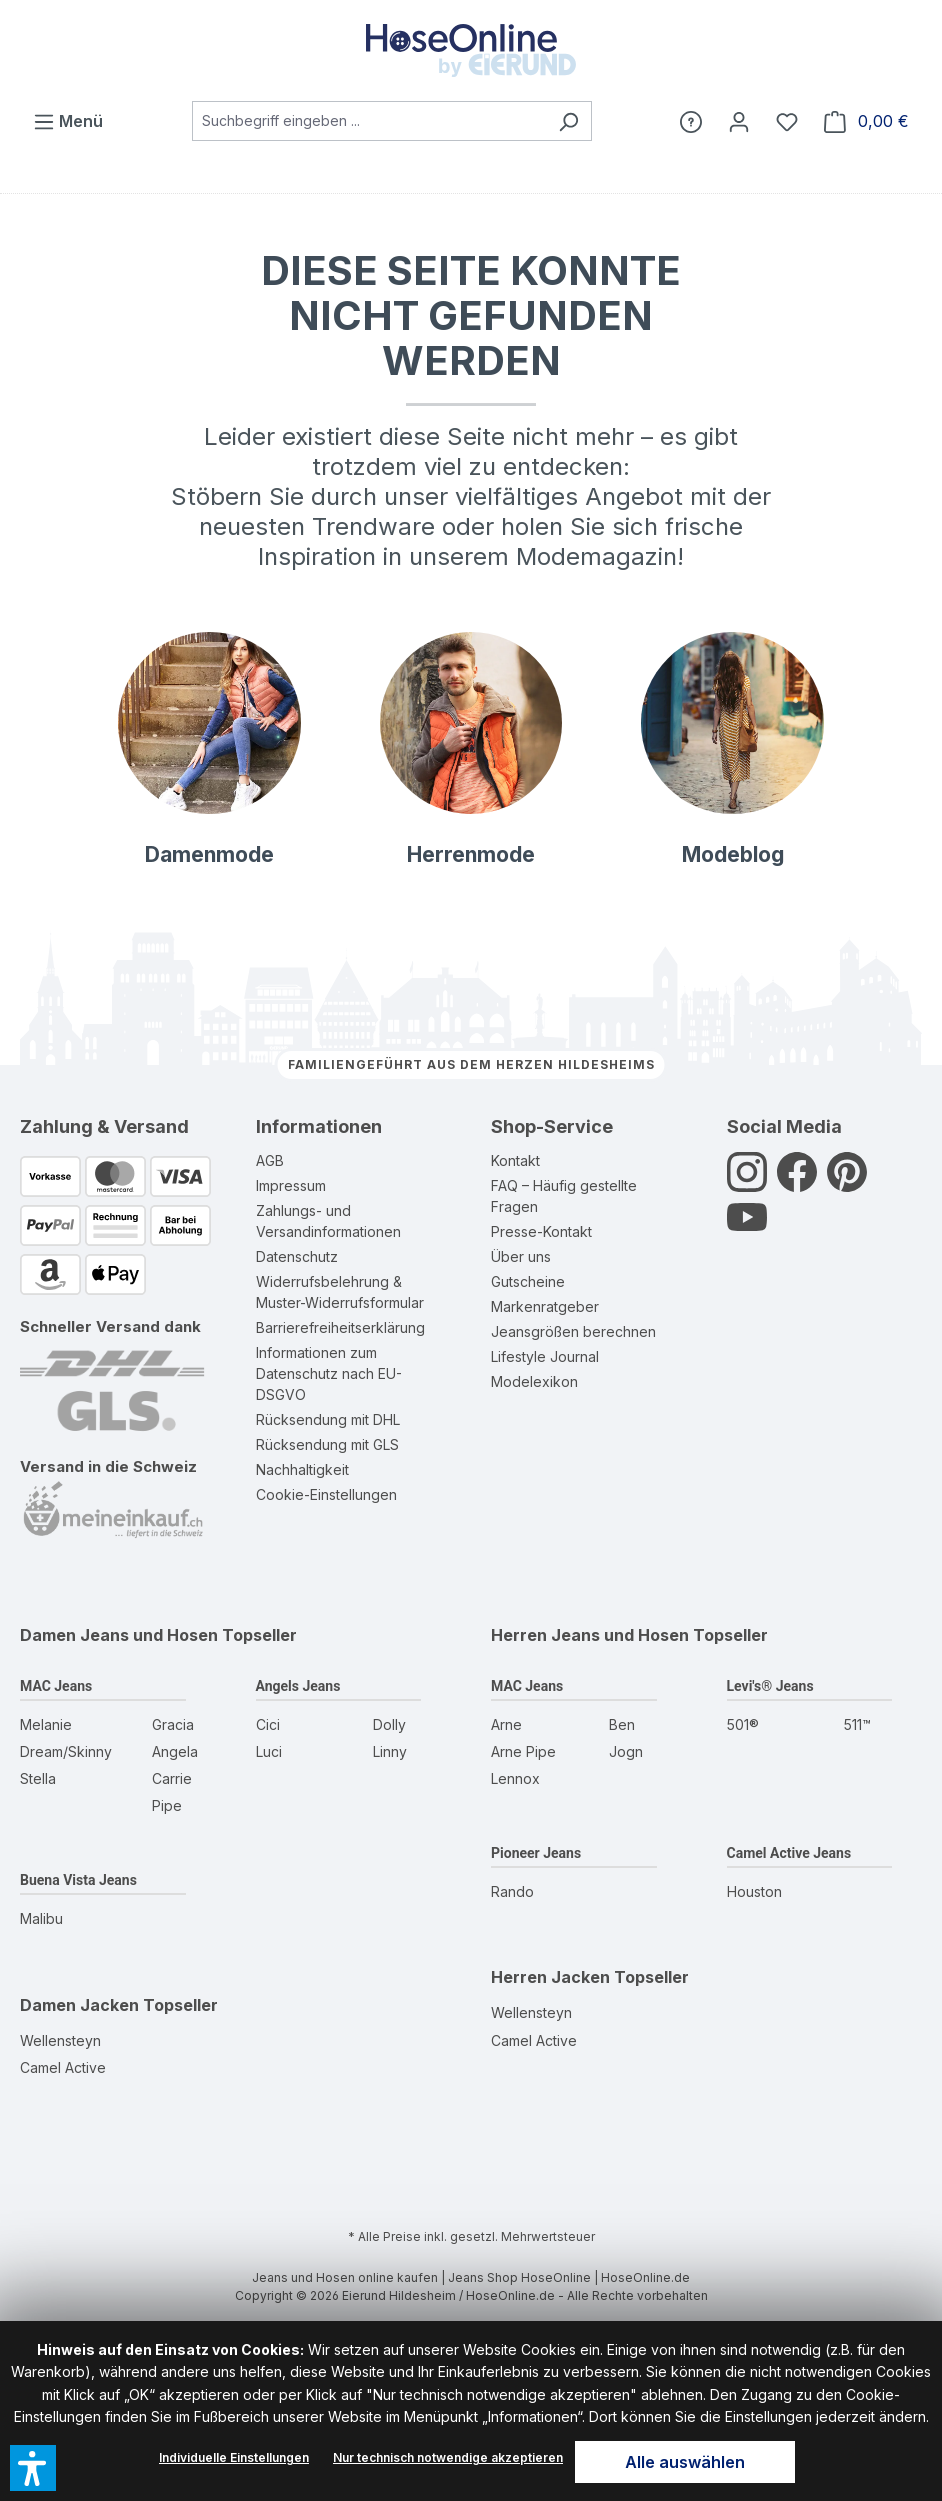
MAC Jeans (56, 1686)
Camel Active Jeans (789, 1853)
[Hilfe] (691, 121)
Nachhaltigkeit (302, 1469)
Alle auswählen (685, 2462)
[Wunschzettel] (787, 121)
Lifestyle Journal (545, 1356)
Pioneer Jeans (536, 1853)
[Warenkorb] (866, 121)
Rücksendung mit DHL (328, 1419)
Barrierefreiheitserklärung (340, 1327)
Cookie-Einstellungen (326, 1494)
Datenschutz (297, 1256)
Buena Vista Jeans (78, 1880)
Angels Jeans (298, 1686)
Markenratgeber (545, 1306)
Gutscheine (528, 1281)
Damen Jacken (79, 2005)
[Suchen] (568, 121)
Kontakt (515, 1160)
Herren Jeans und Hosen (590, 1635)
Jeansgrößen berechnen (573, 1331)
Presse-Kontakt (541, 1231)
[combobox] (369, 121)
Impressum (291, 1185)
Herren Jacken (550, 1977)
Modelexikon (534, 1381)
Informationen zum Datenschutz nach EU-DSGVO (329, 1373)
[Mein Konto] (739, 121)
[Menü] (68, 121)
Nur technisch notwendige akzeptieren (448, 2457)
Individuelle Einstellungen (234, 2457)
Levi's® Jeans (770, 1686)
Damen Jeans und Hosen (119, 1635)
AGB (270, 1160)
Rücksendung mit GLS (327, 1444)
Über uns (521, 1256)
